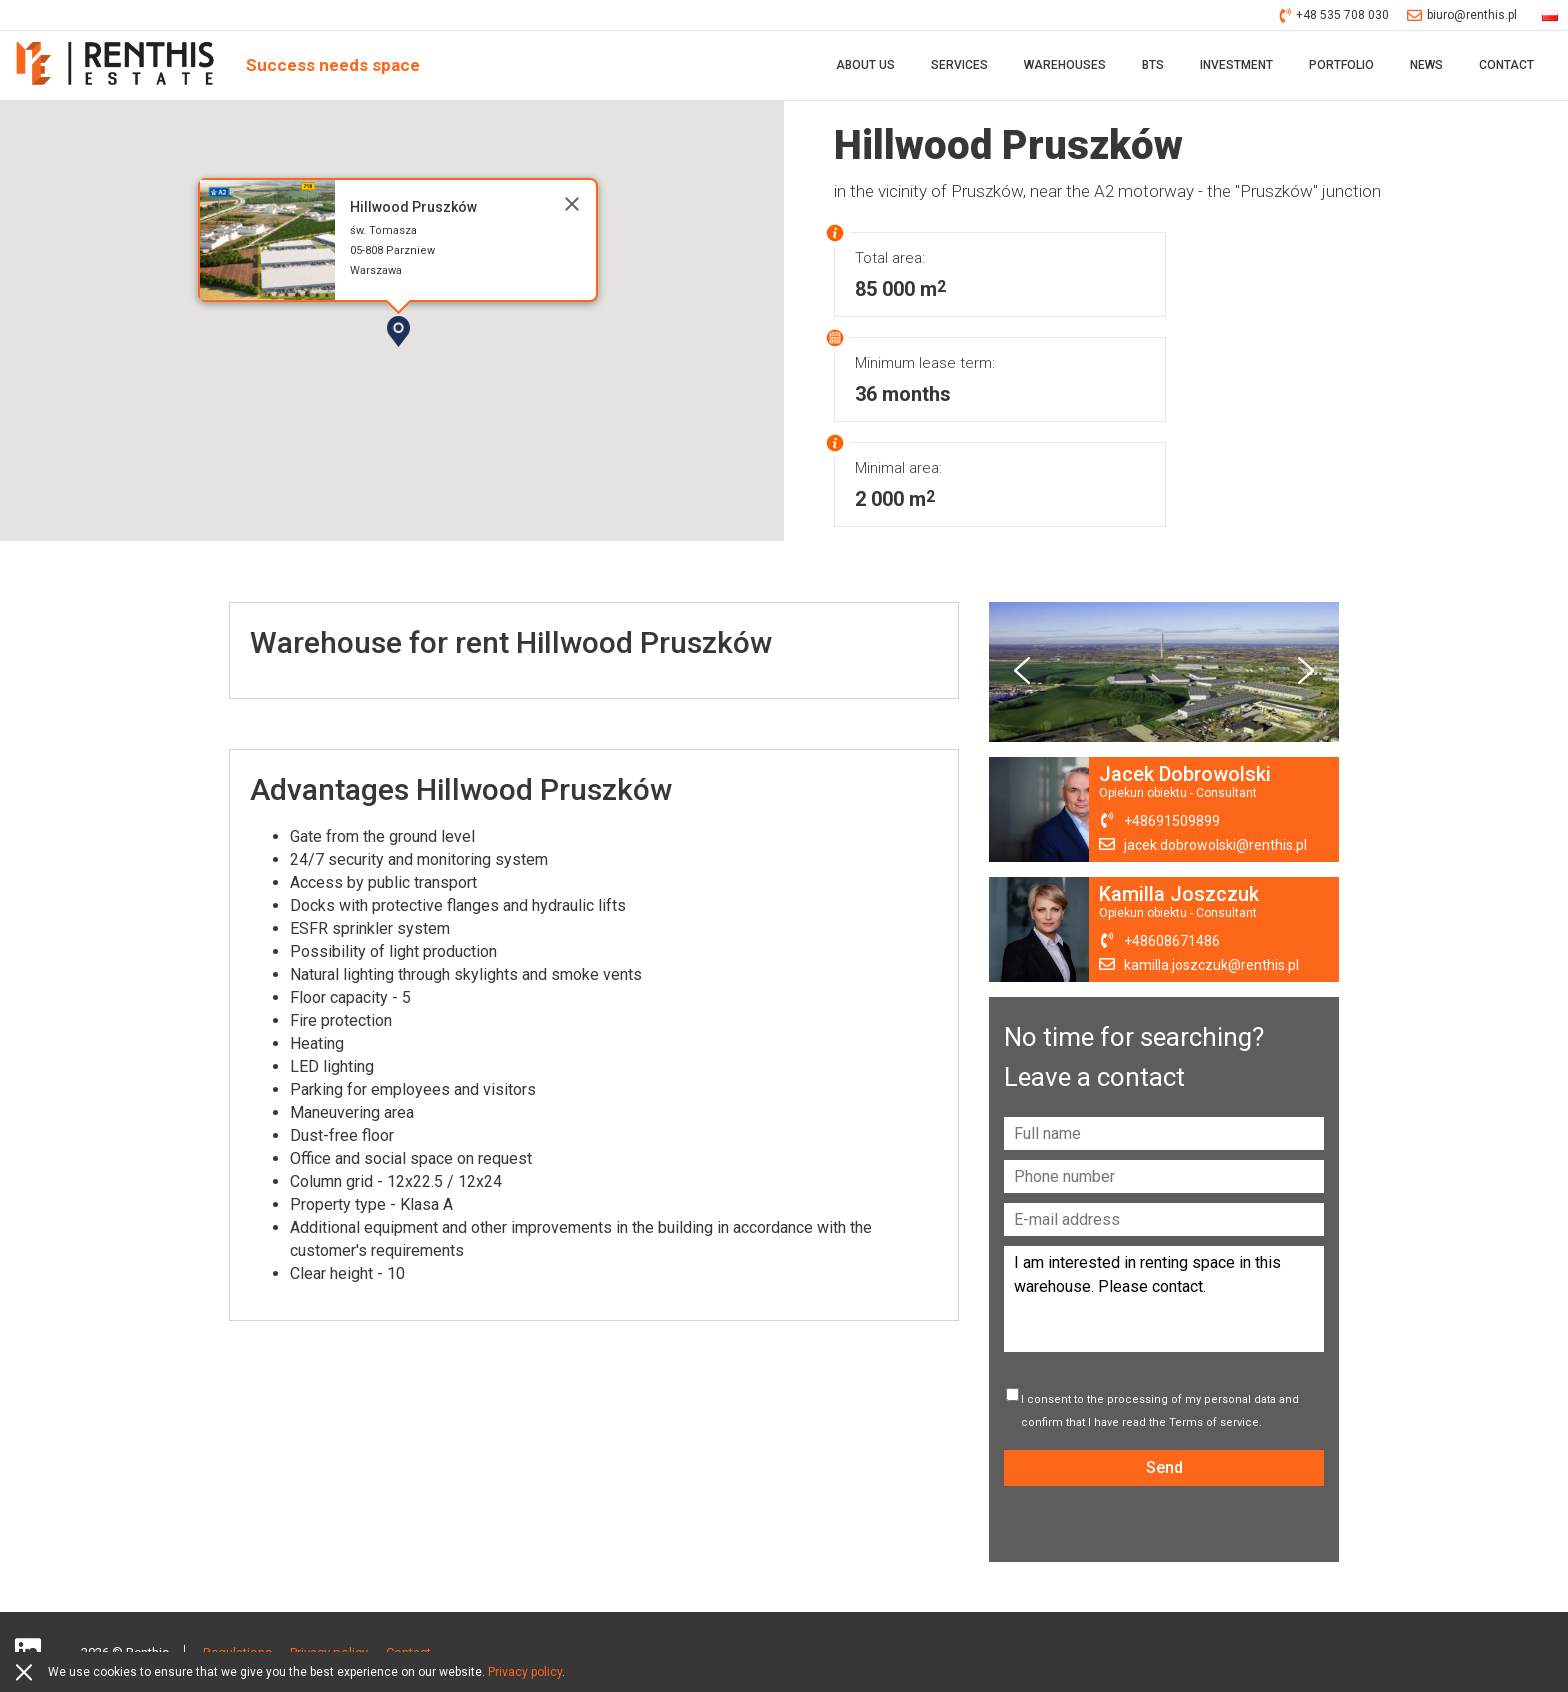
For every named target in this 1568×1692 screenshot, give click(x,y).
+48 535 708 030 (1334, 15)
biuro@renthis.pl (1462, 15)
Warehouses (1065, 65)
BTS (1153, 65)
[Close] (572, 204)
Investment (1236, 65)
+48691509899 (1172, 821)
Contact (1506, 65)
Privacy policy (525, 1672)
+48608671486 (1172, 941)
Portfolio (1341, 65)
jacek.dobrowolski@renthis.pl (1215, 845)
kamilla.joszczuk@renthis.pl (1211, 965)
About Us (865, 65)
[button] (455, 366)
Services (959, 65)
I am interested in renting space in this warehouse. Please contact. (1164, 1299)
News (1426, 65)
